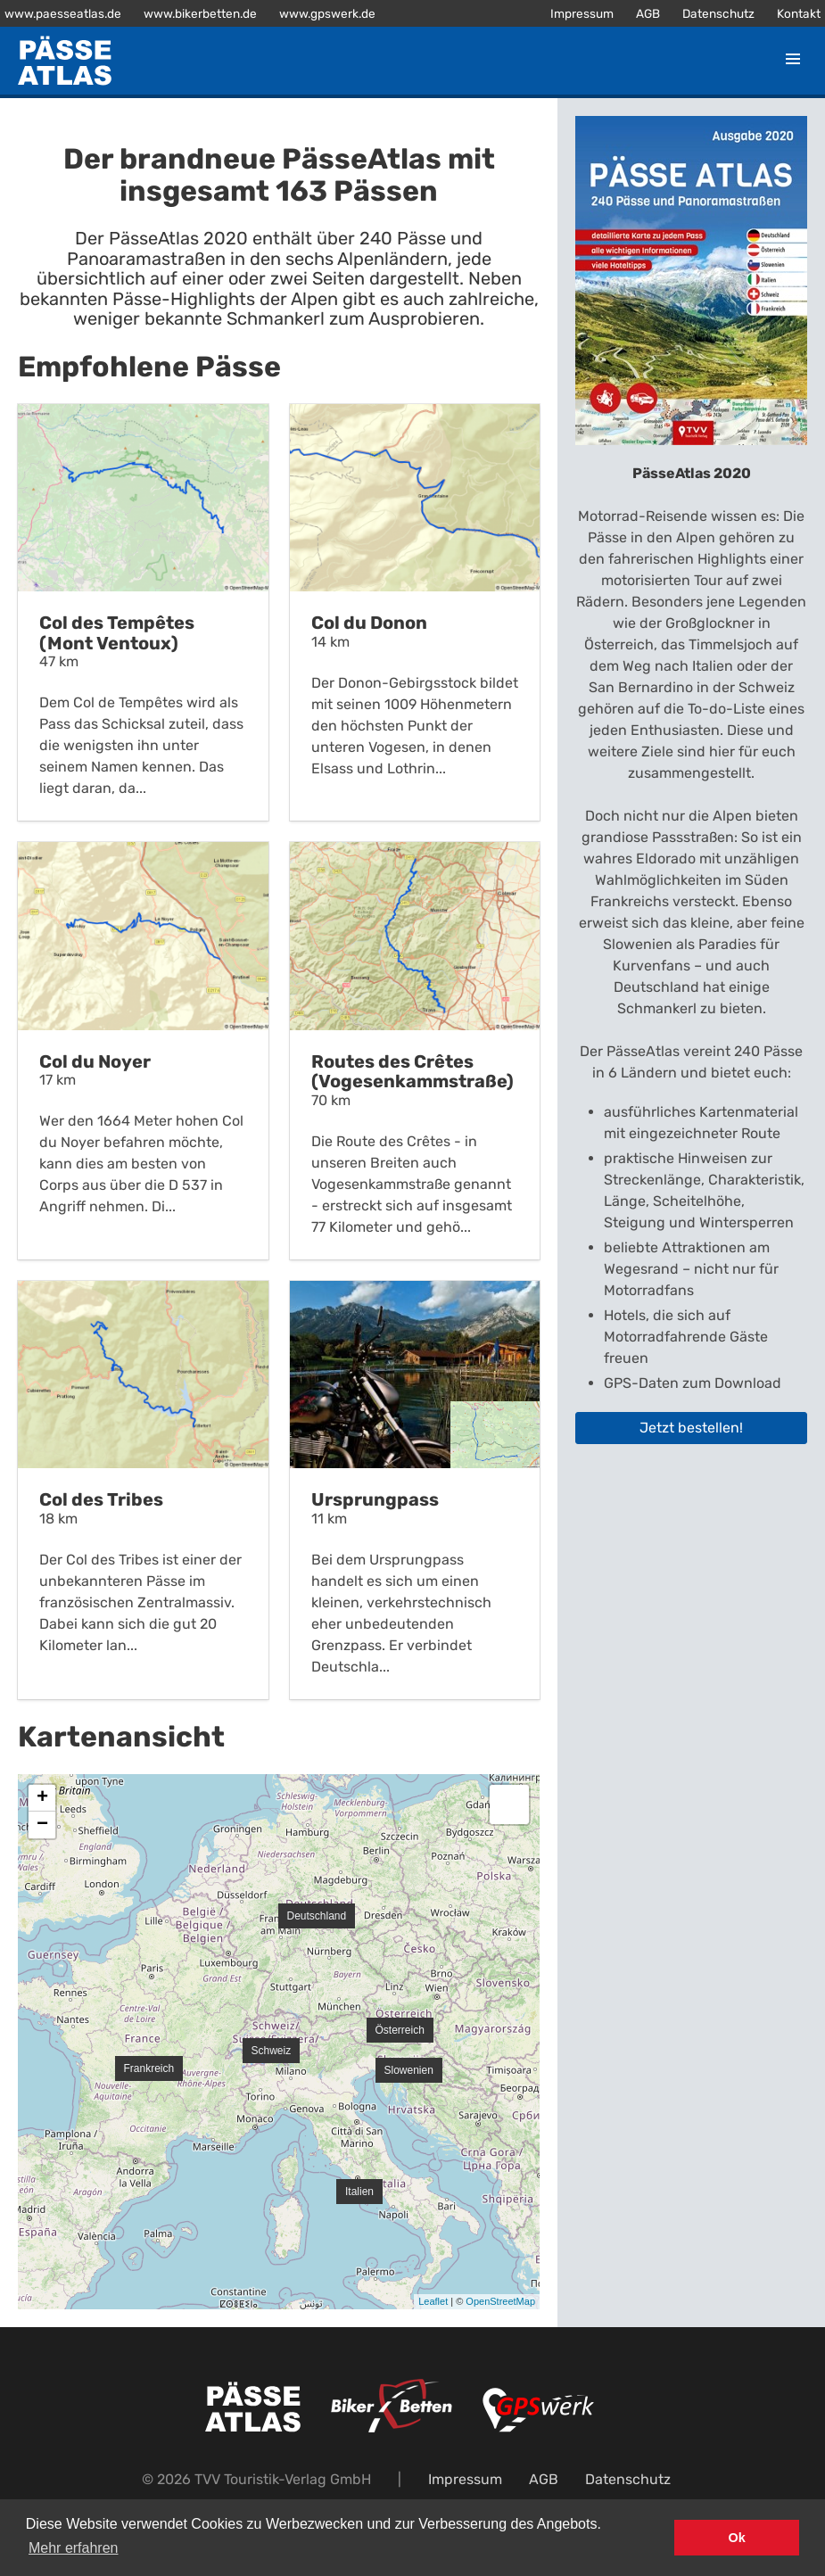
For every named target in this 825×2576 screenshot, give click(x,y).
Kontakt (799, 13)
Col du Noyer (95, 1061)
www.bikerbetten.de (200, 13)
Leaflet (433, 2301)
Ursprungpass (375, 1499)
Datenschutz (718, 13)
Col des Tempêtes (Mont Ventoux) (116, 633)
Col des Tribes (101, 1499)
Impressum (582, 13)
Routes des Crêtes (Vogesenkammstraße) (412, 1072)
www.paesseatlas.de (62, 13)
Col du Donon (369, 622)
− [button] (42, 1825)
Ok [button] (737, 2538)
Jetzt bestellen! (691, 1427)
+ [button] (42, 1798)
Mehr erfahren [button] (74, 2547)
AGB (648, 13)
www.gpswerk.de (327, 13)
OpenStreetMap (500, 2301)
